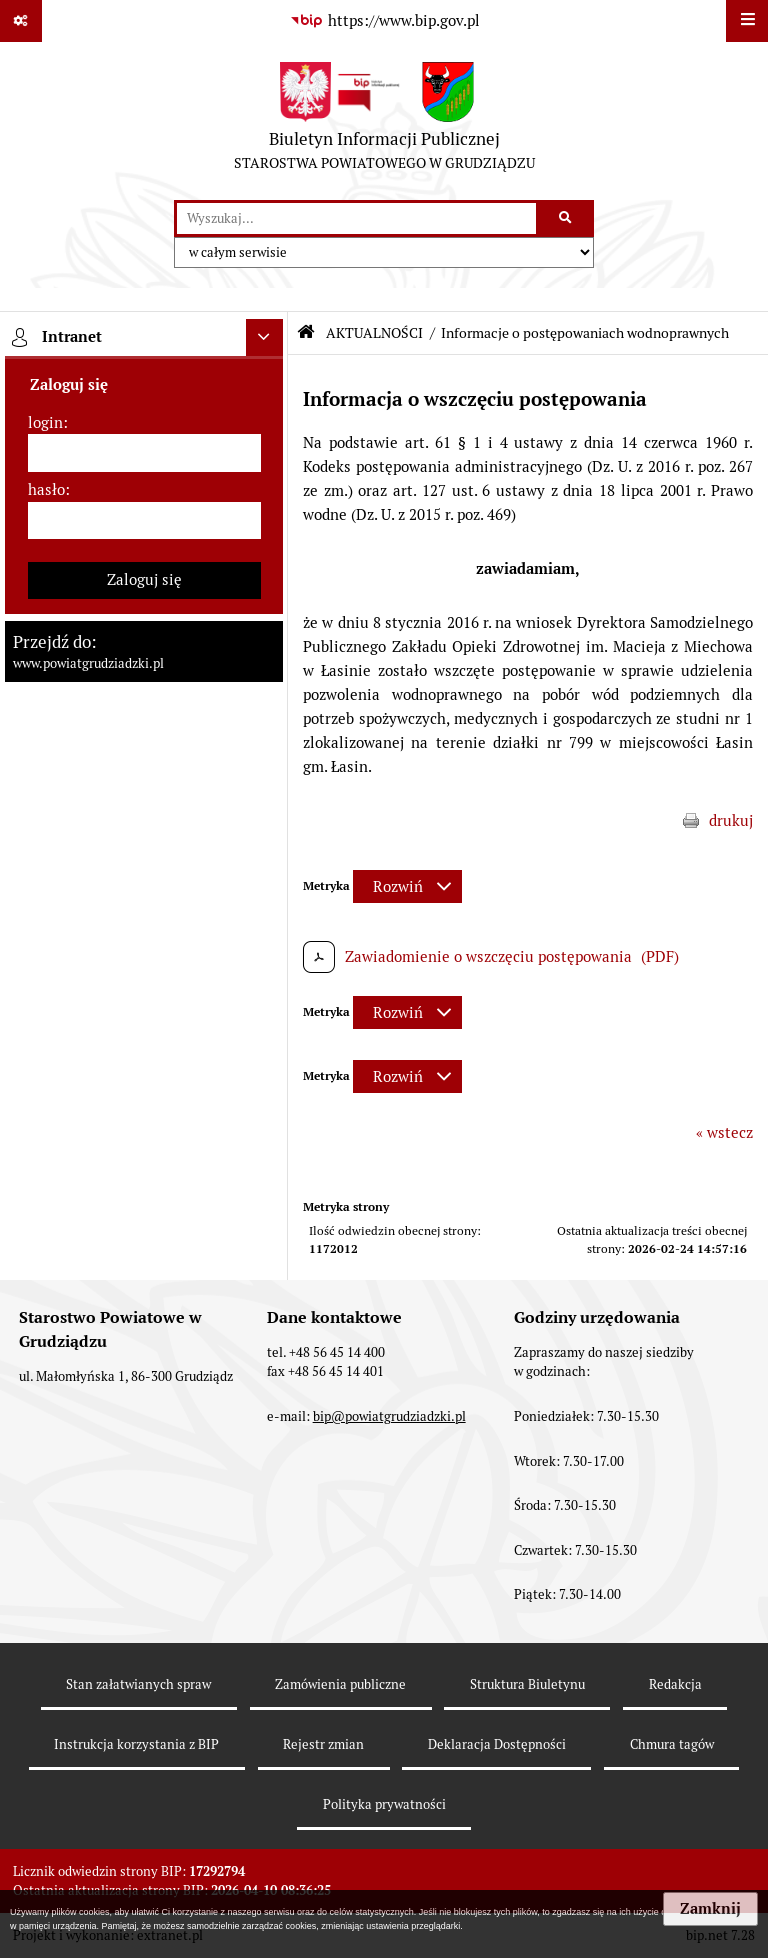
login (45, 422)
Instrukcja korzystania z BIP (136, 1744)
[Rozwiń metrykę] (407, 886)
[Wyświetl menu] (747, 21)
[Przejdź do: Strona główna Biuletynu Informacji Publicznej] (306, 332)
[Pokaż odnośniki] (21, 21)
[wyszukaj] (356, 219)
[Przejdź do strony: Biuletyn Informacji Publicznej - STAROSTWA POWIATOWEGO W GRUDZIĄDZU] (384, 121)
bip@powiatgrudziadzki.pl (389, 1416)
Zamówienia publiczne (340, 1684)
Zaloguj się (144, 579)
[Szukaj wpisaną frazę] (566, 219)
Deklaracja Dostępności (497, 1744)
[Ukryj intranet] (265, 338)
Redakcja (675, 1684)
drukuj (731, 820)
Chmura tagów (672, 1744)
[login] (144, 453)
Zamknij (710, 1909)
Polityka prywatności (384, 1804)
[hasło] (144, 521)
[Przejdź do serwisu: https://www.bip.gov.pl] (384, 21)
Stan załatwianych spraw (138, 1684)
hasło (46, 489)
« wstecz (724, 1132)
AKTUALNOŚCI (374, 333)
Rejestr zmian (323, 1744)
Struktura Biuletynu (527, 1684)
